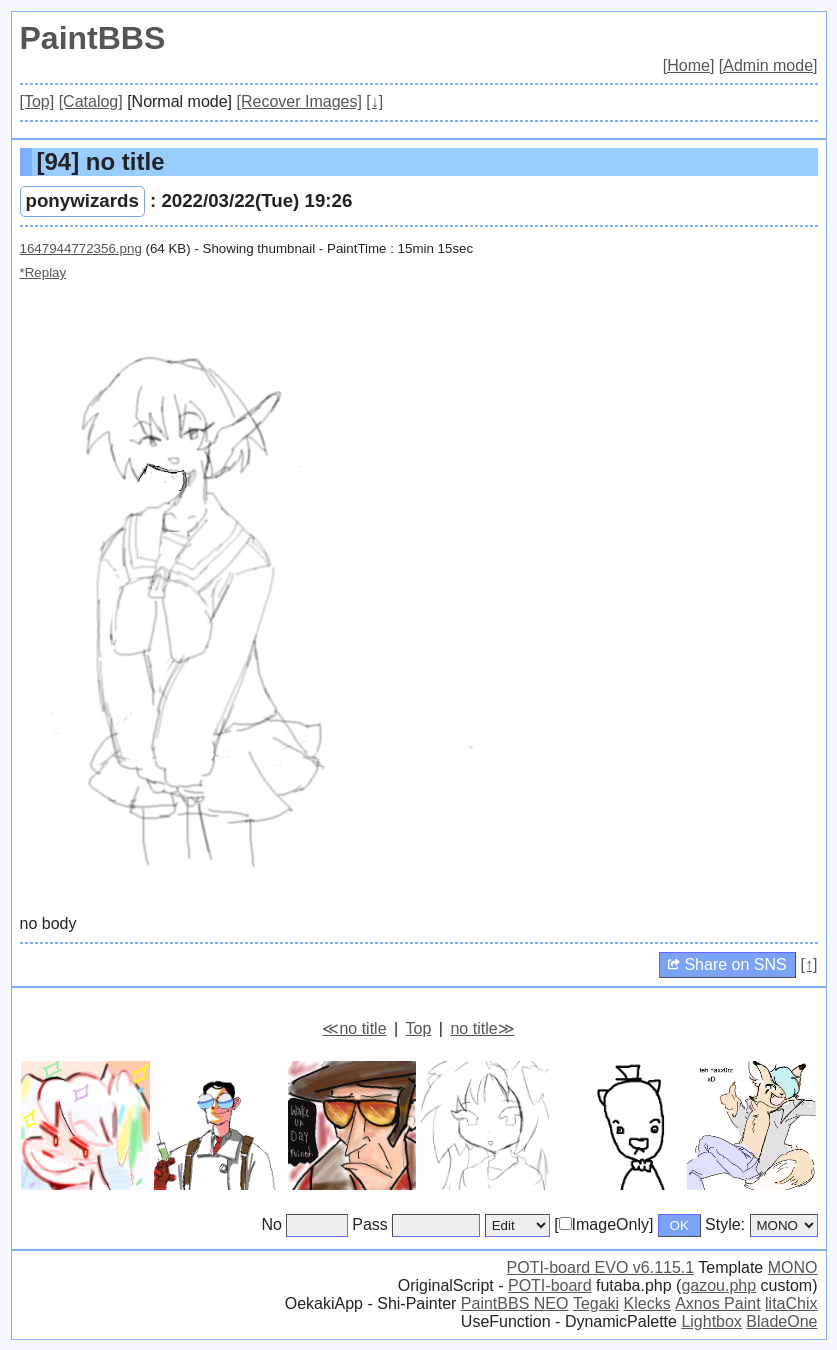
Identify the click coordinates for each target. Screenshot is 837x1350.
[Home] (689, 65)
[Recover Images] (299, 101)
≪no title (354, 1028)
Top (419, 1028)
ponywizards (82, 200)
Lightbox (711, 1321)
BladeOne (781, 1321)
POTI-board (550, 1285)
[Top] (37, 101)
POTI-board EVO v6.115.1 (601, 1267)
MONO (793, 1267)
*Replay (43, 272)
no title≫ (482, 1028)
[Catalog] (91, 101)
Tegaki (596, 1303)
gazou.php (718, 1285)
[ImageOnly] (603, 1224)
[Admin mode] (768, 65)
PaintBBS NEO (515, 1303)
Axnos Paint (717, 1303)
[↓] (374, 101)
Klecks (647, 1303)
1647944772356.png (81, 248)
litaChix (791, 1303)
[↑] (809, 964)
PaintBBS (93, 38)
